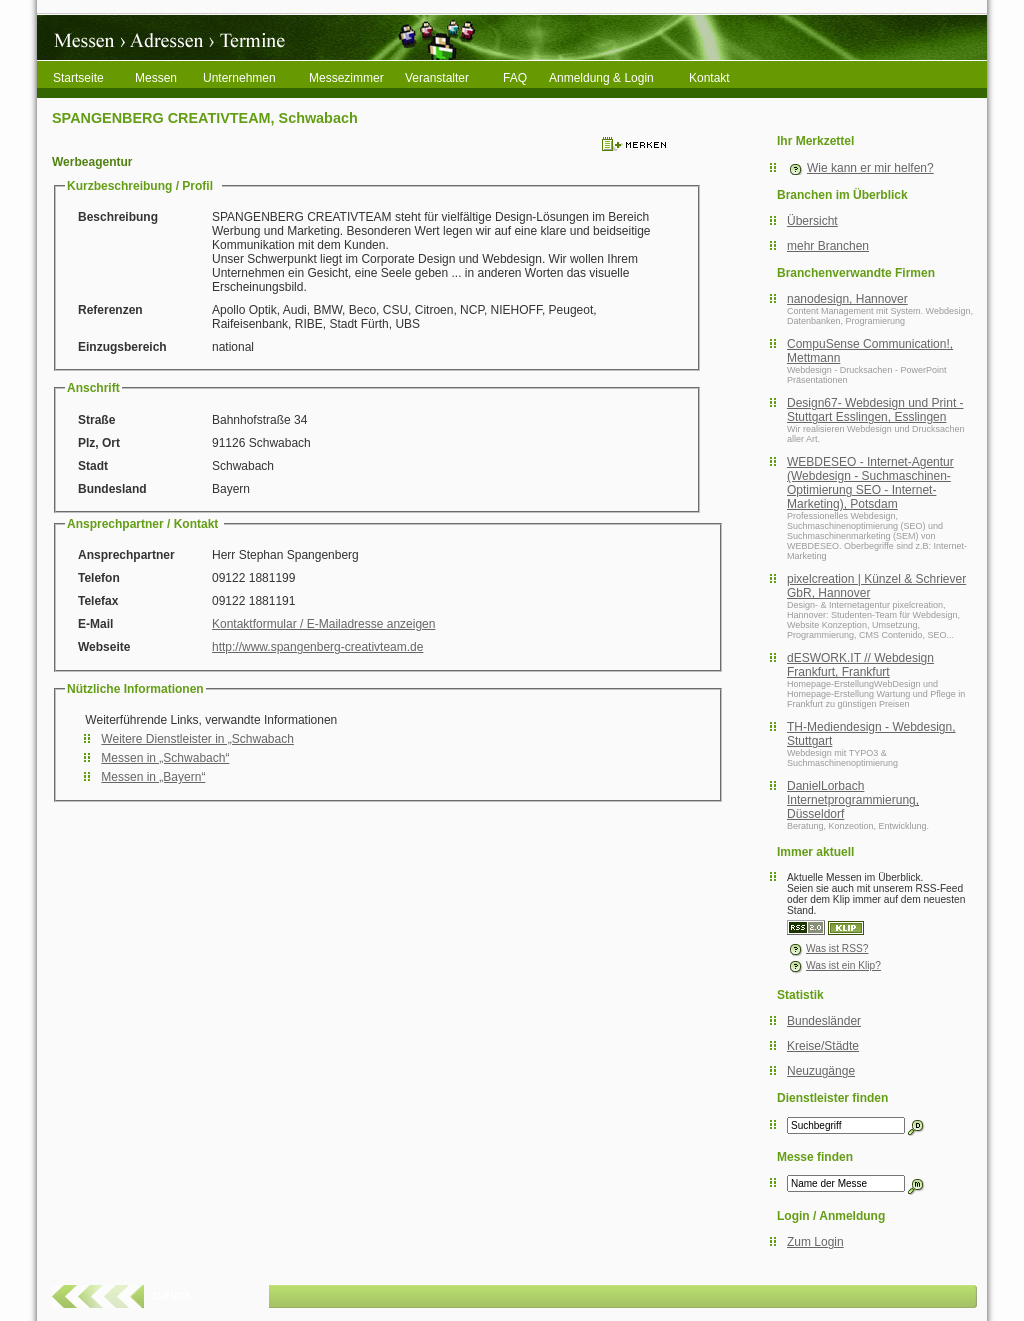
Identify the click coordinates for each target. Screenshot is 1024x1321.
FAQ (515, 78)
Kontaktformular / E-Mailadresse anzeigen (323, 624)
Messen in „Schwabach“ (165, 758)
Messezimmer (346, 78)
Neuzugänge (821, 1071)
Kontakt (709, 78)
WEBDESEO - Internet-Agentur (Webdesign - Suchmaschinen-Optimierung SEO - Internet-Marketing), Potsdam (870, 483)
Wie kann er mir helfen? (870, 168)
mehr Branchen (828, 246)
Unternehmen (239, 78)
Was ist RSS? (827, 948)
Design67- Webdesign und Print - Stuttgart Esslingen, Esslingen (875, 410)
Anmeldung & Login (601, 78)
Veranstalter (437, 78)
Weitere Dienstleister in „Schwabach (197, 739)
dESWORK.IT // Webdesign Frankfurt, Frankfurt (860, 665)
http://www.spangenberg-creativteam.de (317, 647)
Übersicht (812, 221)
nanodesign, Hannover (847, 299)
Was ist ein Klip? (834, 965)
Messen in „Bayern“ (153, 777)
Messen (156, 78)
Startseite (78, 78)
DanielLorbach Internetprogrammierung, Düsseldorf (853, 800)
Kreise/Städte (823, 1046)
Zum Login (815, 1242)
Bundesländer (824, 1021)
